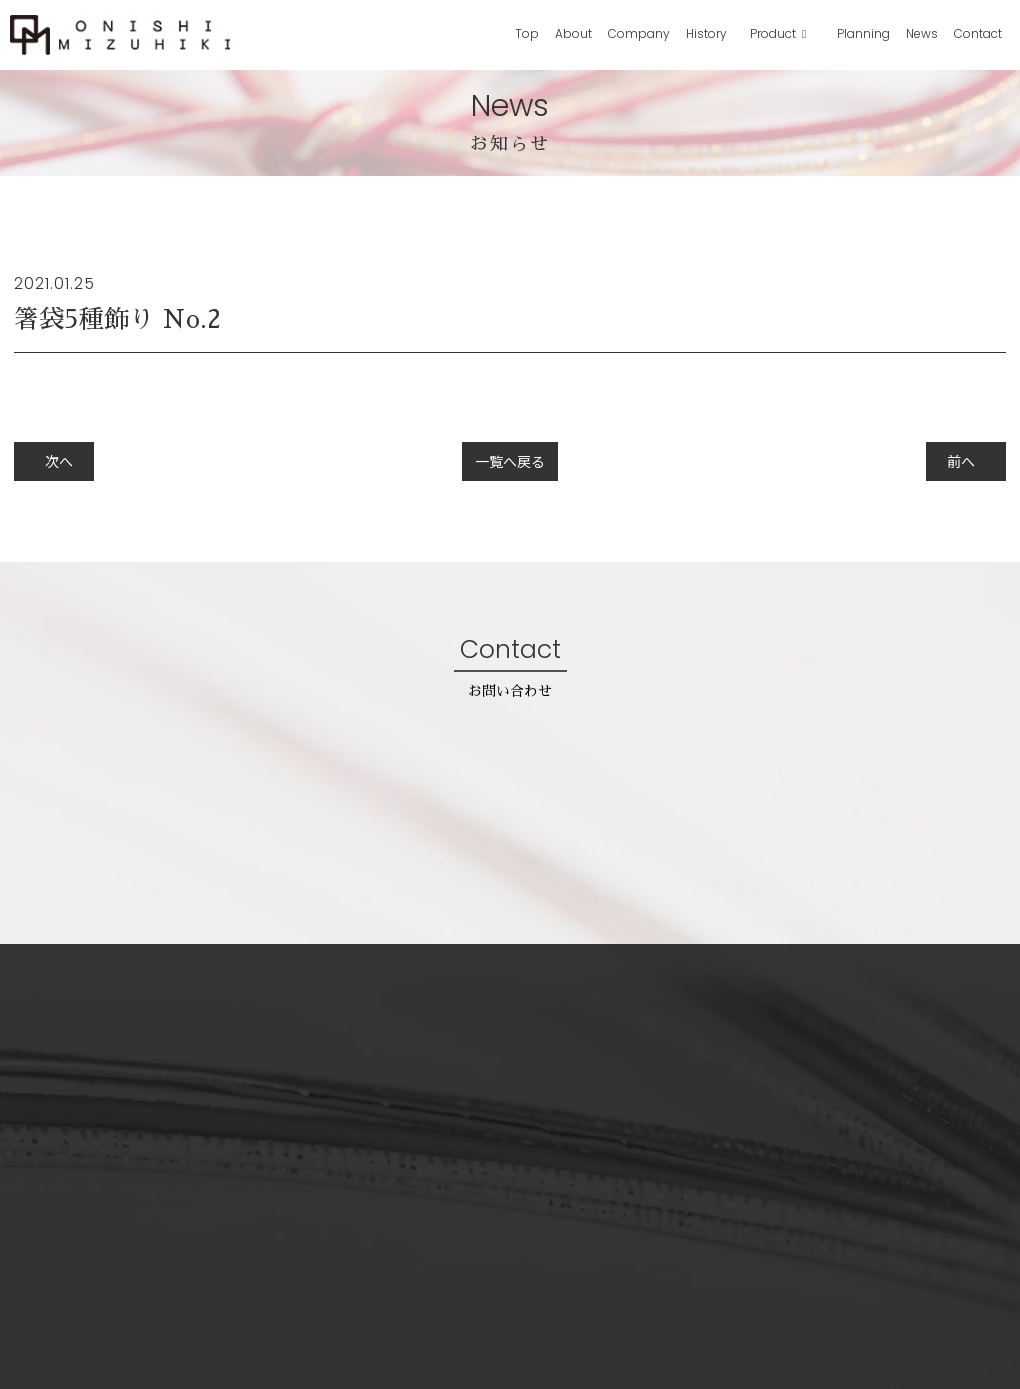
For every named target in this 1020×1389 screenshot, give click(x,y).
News (922, 33)
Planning (863, 33)
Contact (978, 33)
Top (527, 33)
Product (774, 33)
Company (639, 33)
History (706, 33)
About (573, 33)
